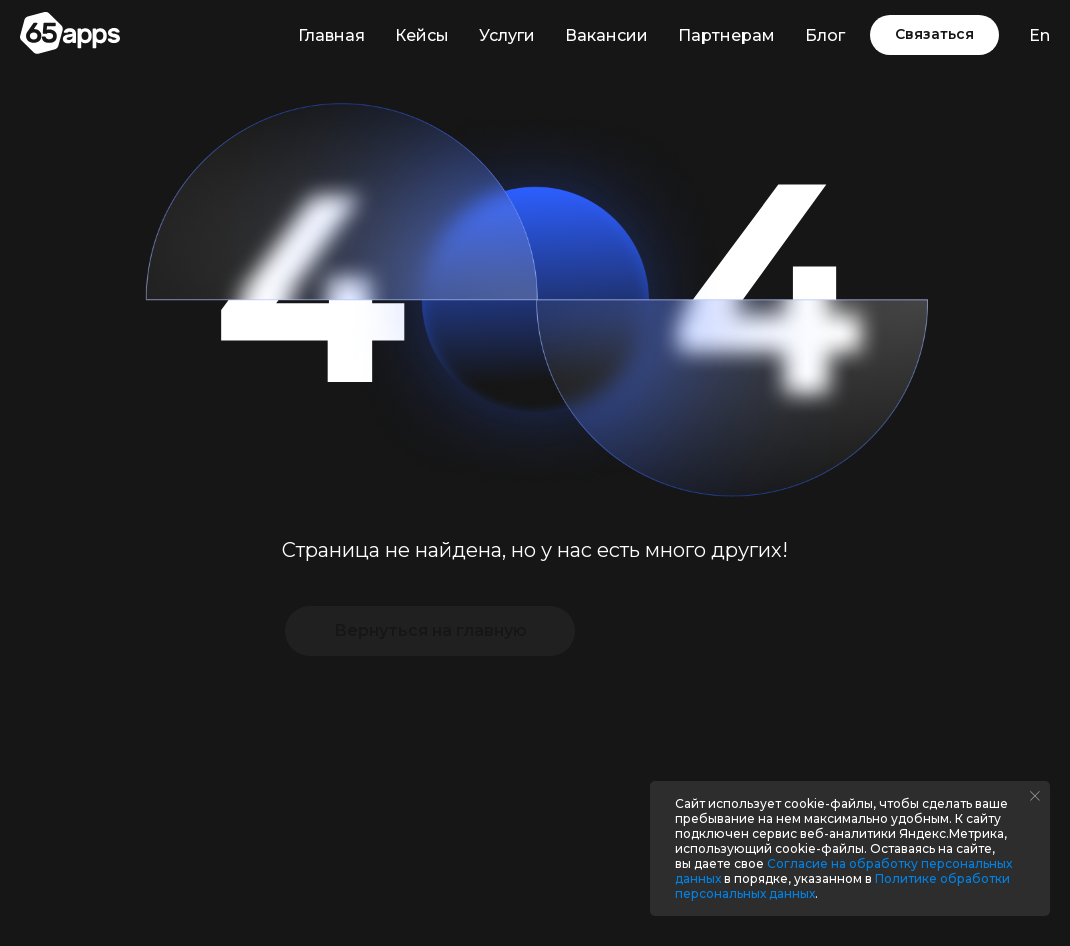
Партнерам (726, 35)
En (1039, 35)
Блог (825, 35)
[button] (934, 35)
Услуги (507, 35)
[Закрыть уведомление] (1035, 796)
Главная (331, 35)
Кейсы (422, 35)
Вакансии (606, 35)
